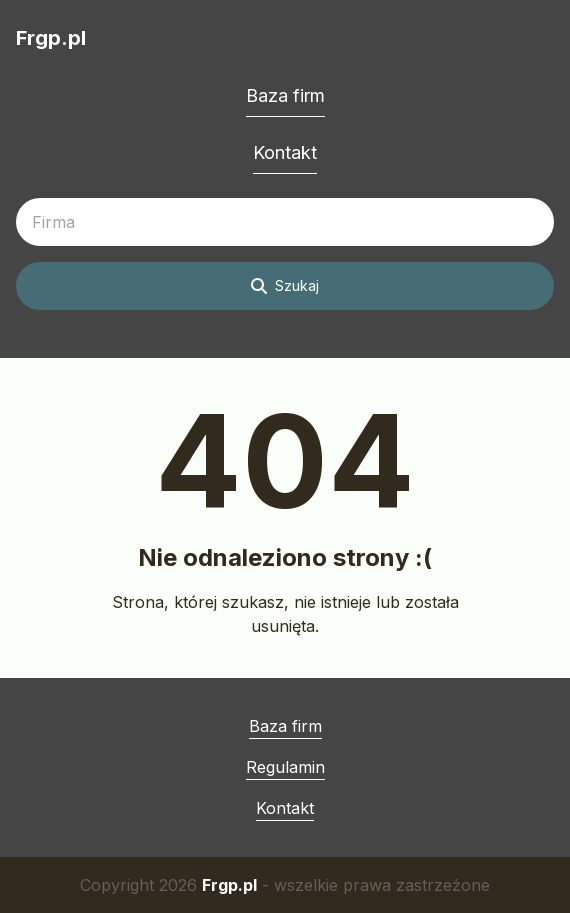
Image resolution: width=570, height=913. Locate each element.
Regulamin (285, 767)
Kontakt (285, 152)
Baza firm (285, 95)
